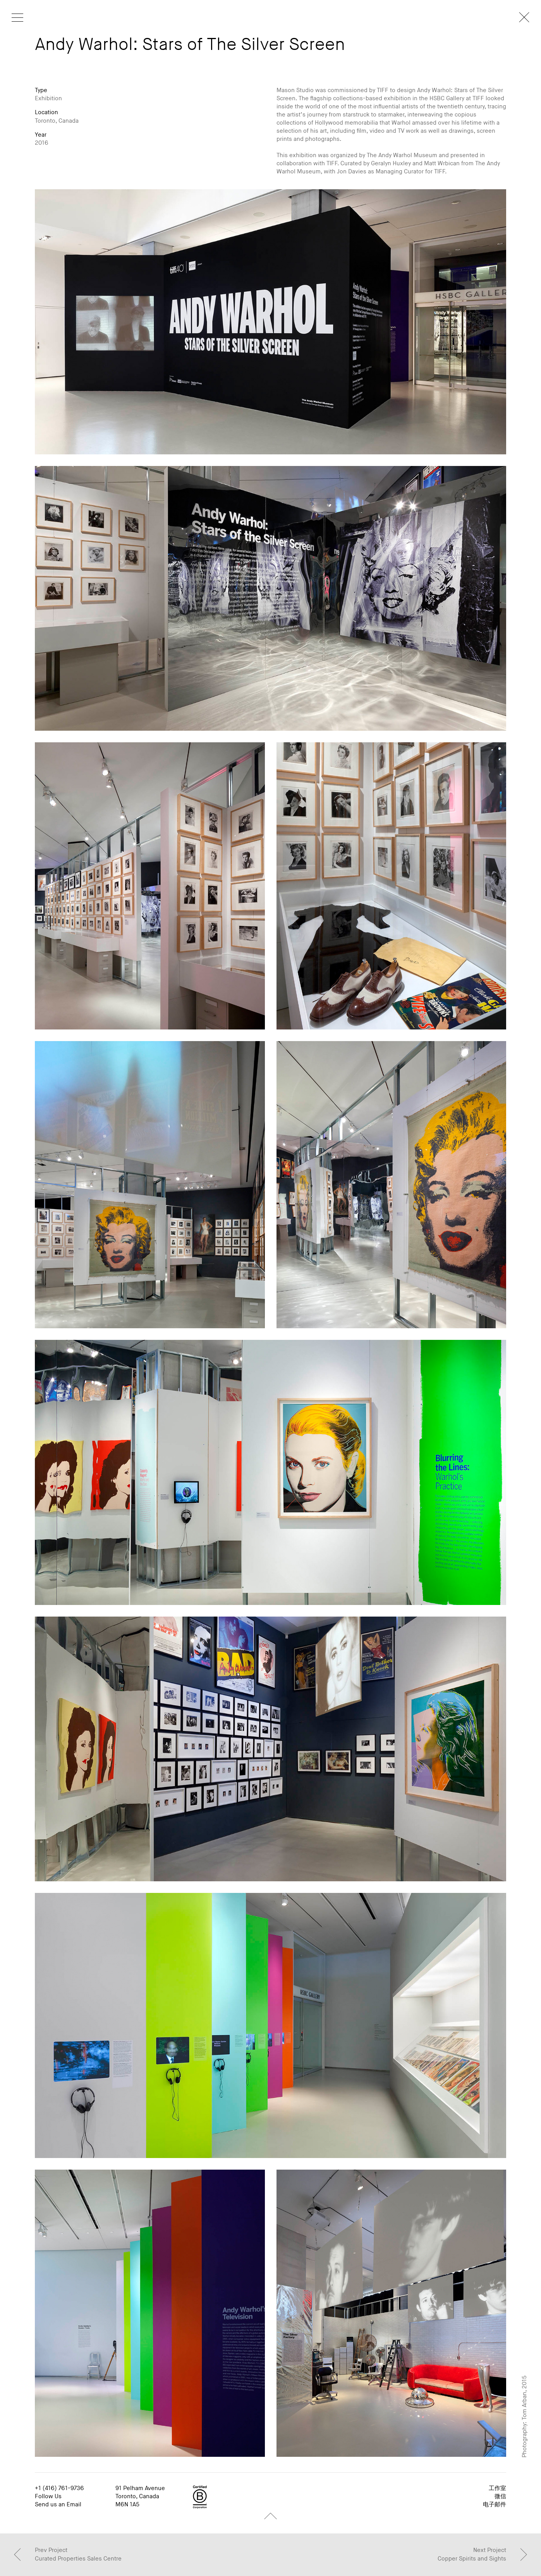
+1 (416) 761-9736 (59, 2488)
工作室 (497, 2488)
